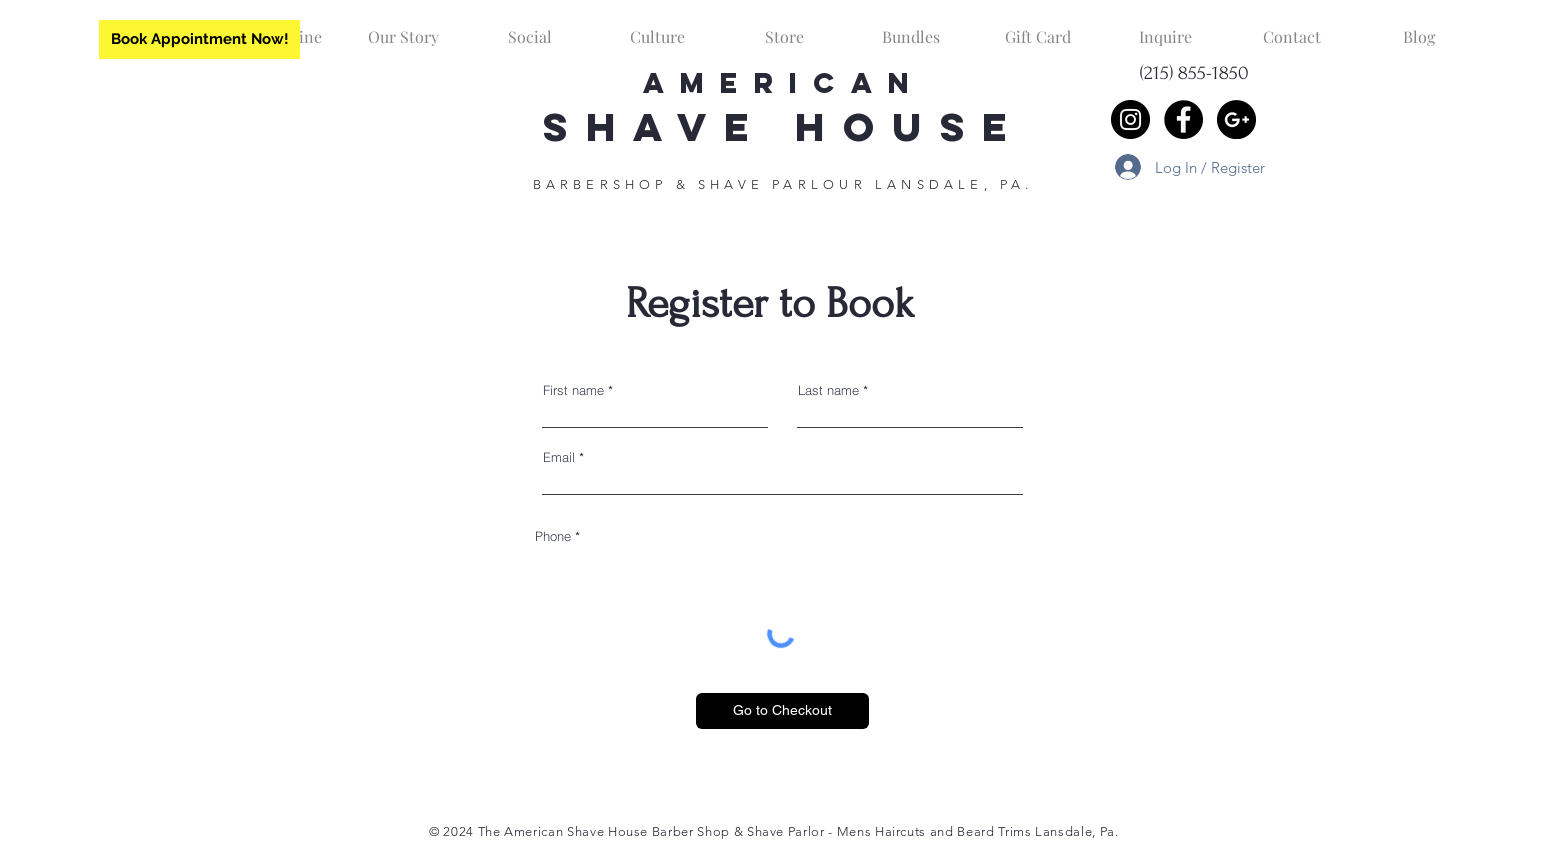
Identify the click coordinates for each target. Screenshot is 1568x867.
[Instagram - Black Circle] (1130, 119)
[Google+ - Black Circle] (1236, 119)
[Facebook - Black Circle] (1183, 119)
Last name (828, 390)
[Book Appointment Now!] (199, 39)
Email (559, 457)
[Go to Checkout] (782, 711)
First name (573, 390)
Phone (553, 536)
